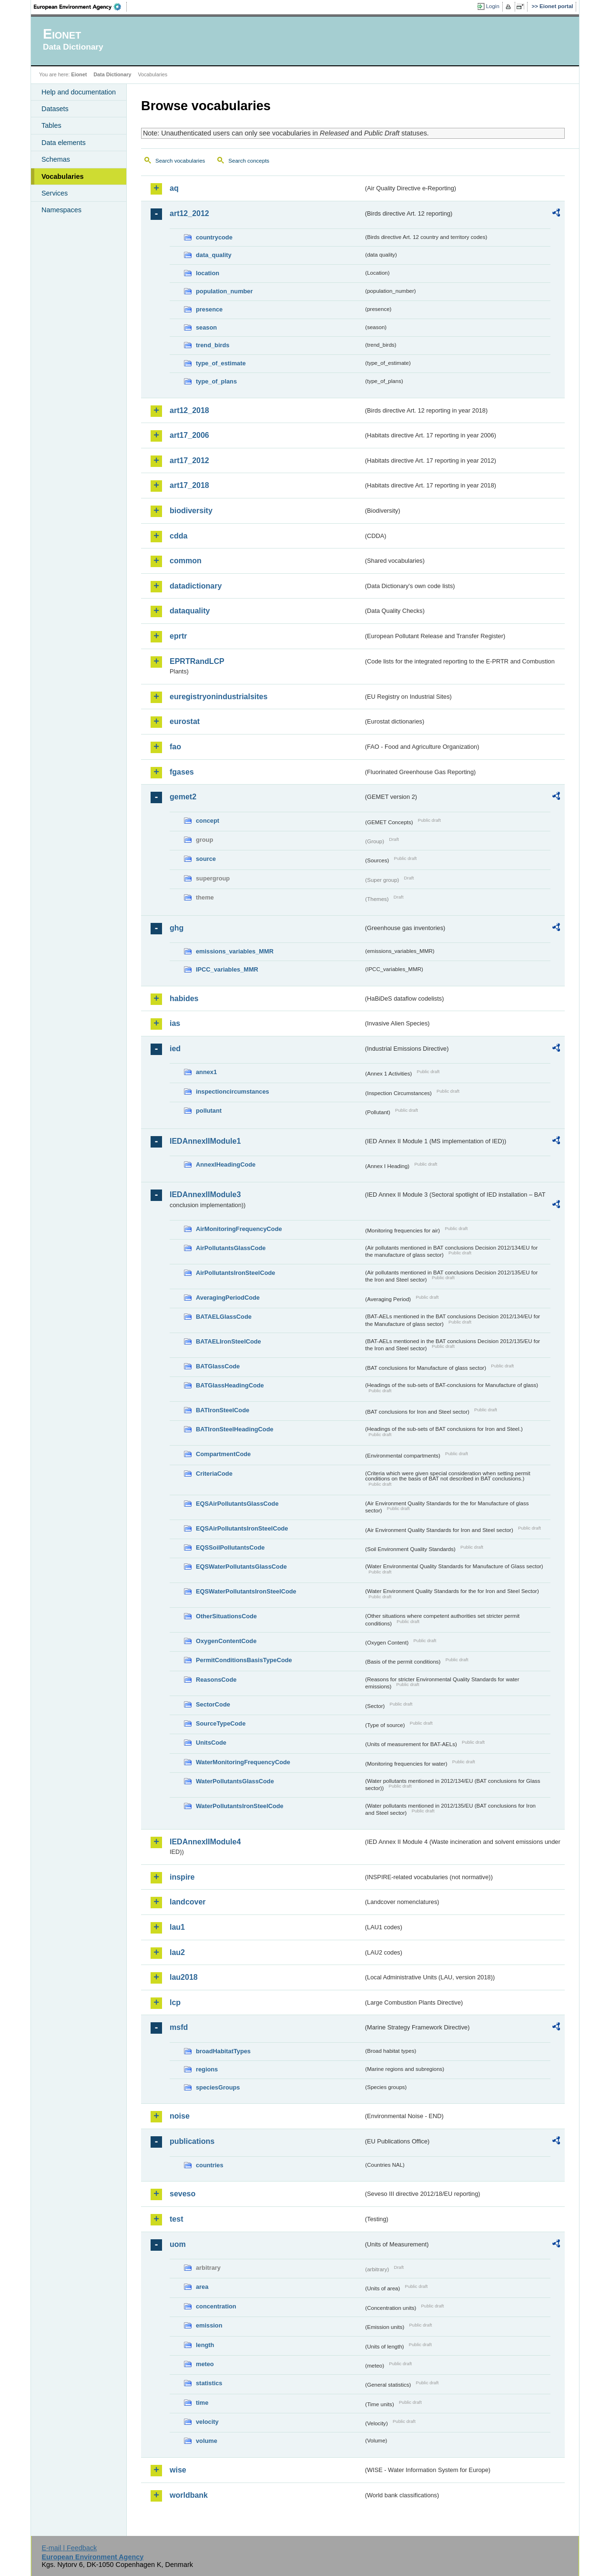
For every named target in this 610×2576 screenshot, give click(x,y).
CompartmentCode (223, 1454)
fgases (182, 772)
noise (180, 2116)
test (176, 2219)
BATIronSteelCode (222, 1410)
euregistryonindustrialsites (218, 697)
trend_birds (212, 345)
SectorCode (213, 1704)
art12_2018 (189, 410)
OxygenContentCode (226, 1641)
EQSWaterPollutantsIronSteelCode (246, 1591)
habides (184, 998)
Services (54, 193)
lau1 (177, 1927)
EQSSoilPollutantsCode (230, 1547)
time (202, 2402)
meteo (205, 2364)
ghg (176, 928)
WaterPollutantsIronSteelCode (240, 1806)
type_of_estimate (221, 363)
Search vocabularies (180, 161)
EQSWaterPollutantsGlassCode (241, 1566)
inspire (182, 1877)
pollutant (209, 1110)
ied (175, 1049)
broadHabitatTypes (223, 2051)
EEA (80, 6)
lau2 (177, 1952)
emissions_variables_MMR (235, 951)
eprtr (178, 636)
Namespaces (61, 210)
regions (207, 2069)
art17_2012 (189, 460)
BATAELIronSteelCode (228, 1341)
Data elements (63, 142)
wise (178, 2470)
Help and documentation (78, 92)
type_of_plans (216, 381)
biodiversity (191, 511)
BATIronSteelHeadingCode (235, 1429)
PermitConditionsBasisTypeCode (244, 1660)
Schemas (55, 159)
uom (178, 2244)
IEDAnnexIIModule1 (205, 1141)
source (206, 858)
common (186, 561)
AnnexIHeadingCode (225, 1164)
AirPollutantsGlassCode (230, 1248)
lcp (175, 2002)
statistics (209, 2383)
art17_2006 (189, 435)
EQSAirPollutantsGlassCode (237, 1503)
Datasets (55, 109)
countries (210, 2165)
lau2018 (184, 1977)
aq (174, 188)
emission (209, 2325)
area (202, 2286)
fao (175, 747)
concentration (216, 2306)
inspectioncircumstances (232, 1091)
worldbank (189, 2495)
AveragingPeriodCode (228, 1297)
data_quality (214, 255)
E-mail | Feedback (69, 2548)
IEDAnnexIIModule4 (205, 1842)
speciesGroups (218, 2087)
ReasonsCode (216, 1679)
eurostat (185, 721)
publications (192, 2141)
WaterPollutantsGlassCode (235, 1781)
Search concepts (248, 161)
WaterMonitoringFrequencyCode (243, 1762)
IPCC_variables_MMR (227, 969)
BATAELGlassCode (224, 1316)
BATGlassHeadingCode (230, 1385)
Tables (51, 125)
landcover (188, 1902)
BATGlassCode (218, 1366)
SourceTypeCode (220, 1723)
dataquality (190, 611)
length (205, 2344)
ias (175, 1023)
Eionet (79, 74)
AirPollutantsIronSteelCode (235, 1272)
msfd (179, 2027)
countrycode (214, 237)
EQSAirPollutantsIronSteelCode (242, 1528)
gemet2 (183, 797)
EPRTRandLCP (197, 661)
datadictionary (196, 586)
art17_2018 (189, 485)
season (206, 327)
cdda (178, 536)
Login (492, 6)
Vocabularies (62, 176)
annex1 (206, 1072)
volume (206, 2440)
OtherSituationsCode (226, 1616)
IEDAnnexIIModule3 (205, 1194)
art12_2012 (189, 213)
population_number (224, 291)
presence (209, 309)
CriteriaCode (214, 1473)
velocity (207, 2421)
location (207, 273)
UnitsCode (211, 1742)
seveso (182, 2194)
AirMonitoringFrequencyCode (239, 1228)
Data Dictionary (112, 74)
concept (207, 820)
